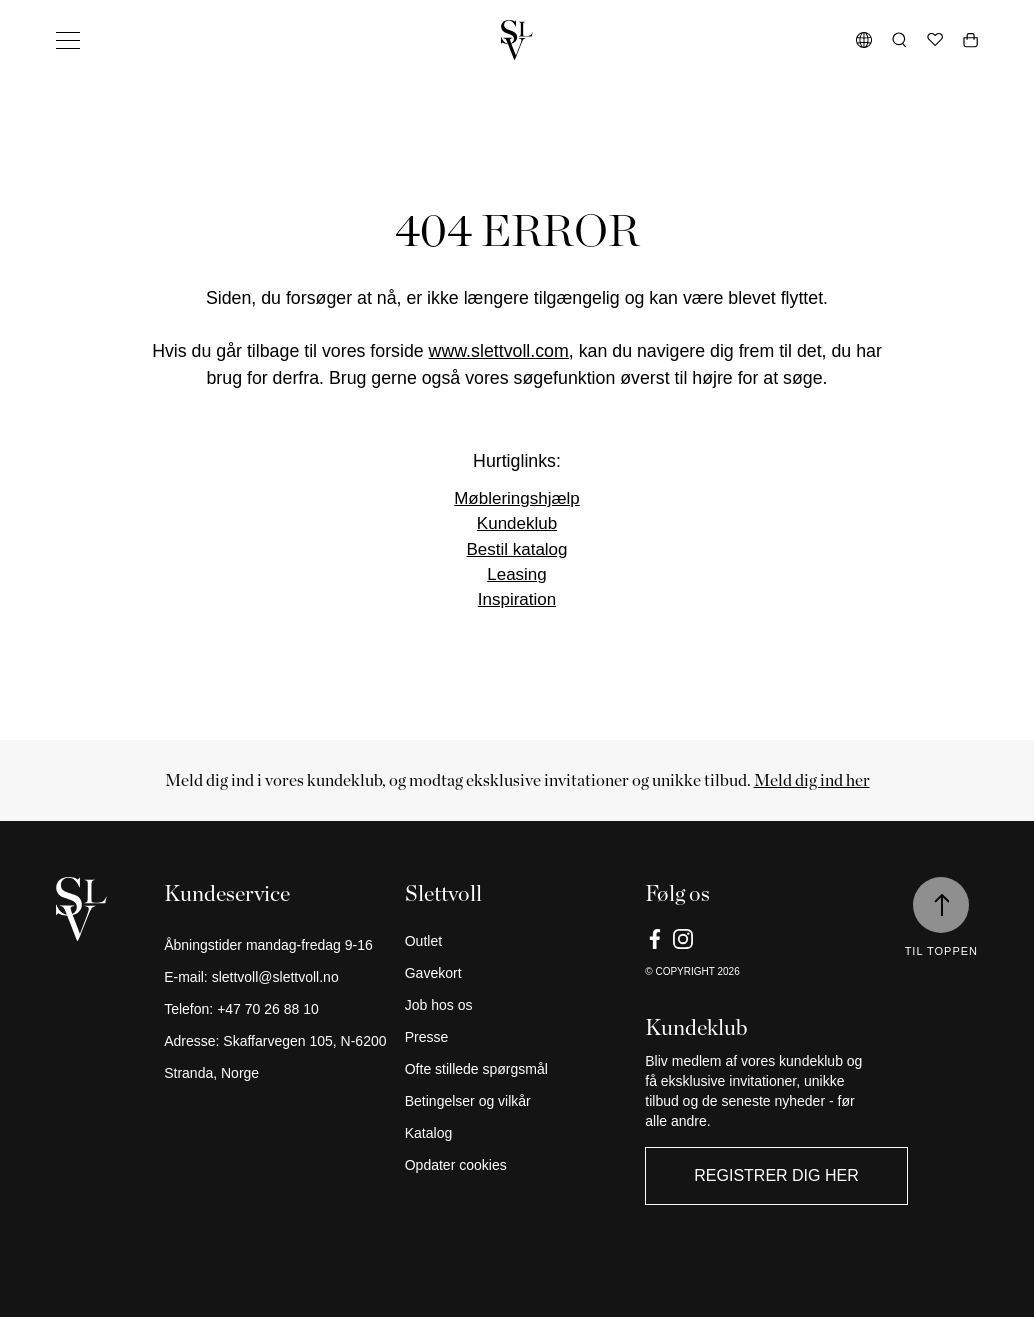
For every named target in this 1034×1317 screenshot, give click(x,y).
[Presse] (517, 1037)
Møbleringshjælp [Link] (517, 498)
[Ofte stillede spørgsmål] (517, 1069)
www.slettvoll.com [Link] (499, 351)
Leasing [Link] (517, 574)
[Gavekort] (517, 973)
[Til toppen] (941, 905)
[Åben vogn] (970, 40)
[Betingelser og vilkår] (517, 1101)
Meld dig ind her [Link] (812, 780)
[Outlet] (517, 941)
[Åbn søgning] (899, 40)
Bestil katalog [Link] (516, 549)
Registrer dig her (776, 1175)
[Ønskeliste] (935, 40)
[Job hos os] (517, 1005)
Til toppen (941, 951)
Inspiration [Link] (517, 599)
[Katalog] (517, 1133)
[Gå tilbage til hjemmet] (517, 40)
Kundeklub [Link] (517, 523)
